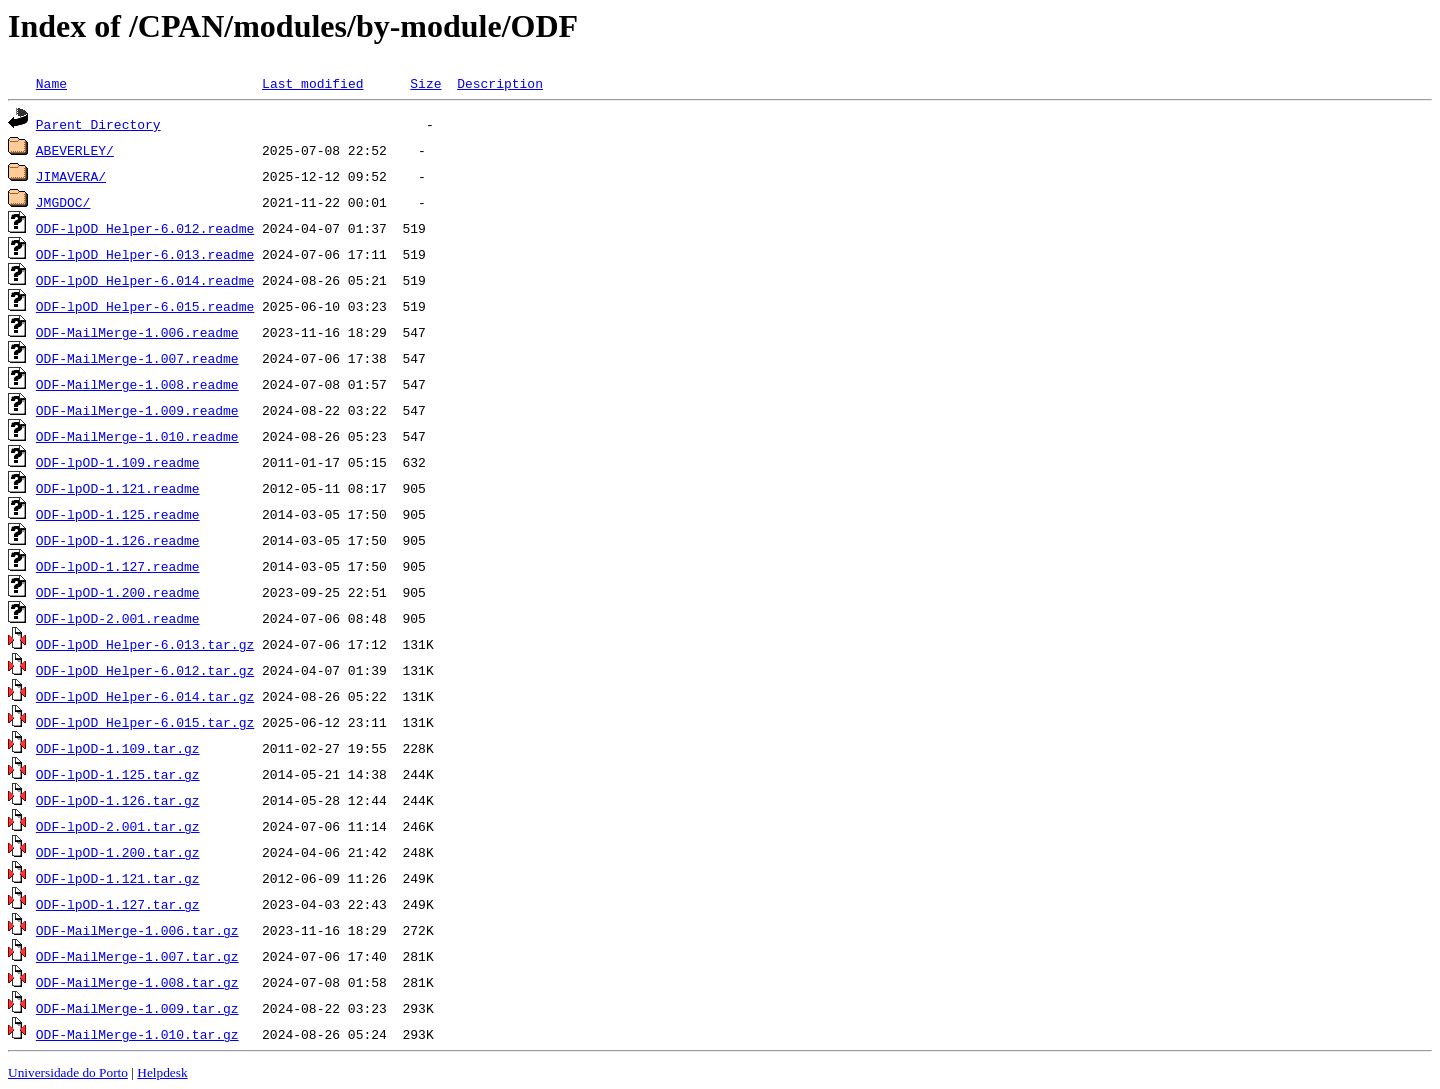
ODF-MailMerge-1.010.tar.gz (137, 1034)
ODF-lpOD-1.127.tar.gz (118, 904)
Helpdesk (162, 1072)
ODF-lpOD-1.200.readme (118, 592)
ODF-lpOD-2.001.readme (118, 618)
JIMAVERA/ (71, 176)
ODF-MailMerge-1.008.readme (137, 384)
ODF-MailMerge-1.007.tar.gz (137, 956)
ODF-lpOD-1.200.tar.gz (118, 852)
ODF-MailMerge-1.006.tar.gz (137, 930)
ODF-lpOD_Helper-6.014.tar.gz (145, 696)
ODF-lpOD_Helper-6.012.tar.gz (145, 670)
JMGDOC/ (63, 202)
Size (425, 83)
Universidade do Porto (68, 1072)
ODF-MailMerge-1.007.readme (137, 358)
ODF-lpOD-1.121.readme (118, 488)
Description (500, 83)
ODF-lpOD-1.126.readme (118, 540)
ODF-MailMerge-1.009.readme (137, 410)
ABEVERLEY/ (75, 150)
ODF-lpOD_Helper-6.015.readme (145, 306)
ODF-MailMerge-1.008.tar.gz (137, 982)
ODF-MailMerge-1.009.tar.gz (137, 1008)
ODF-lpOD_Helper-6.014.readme (145, 280)
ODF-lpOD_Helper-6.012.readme (145, 228)
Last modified (312, 83)
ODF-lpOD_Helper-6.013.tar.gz (145, 644)
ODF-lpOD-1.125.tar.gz (118, 774)
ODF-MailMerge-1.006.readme (137, 332)
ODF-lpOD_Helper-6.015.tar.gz (145, 722)
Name (51, 83)
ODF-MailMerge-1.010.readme (137, 436)
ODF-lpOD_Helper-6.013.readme (145, 254)
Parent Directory (98, 124)
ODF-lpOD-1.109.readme (118, 462)
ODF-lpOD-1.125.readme (118, 514)
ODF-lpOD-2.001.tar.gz (118, 826)
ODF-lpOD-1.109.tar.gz (118, 748)
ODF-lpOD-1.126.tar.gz (118, 800)
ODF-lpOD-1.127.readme (118, 566)
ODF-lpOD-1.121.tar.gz (118, 878)
